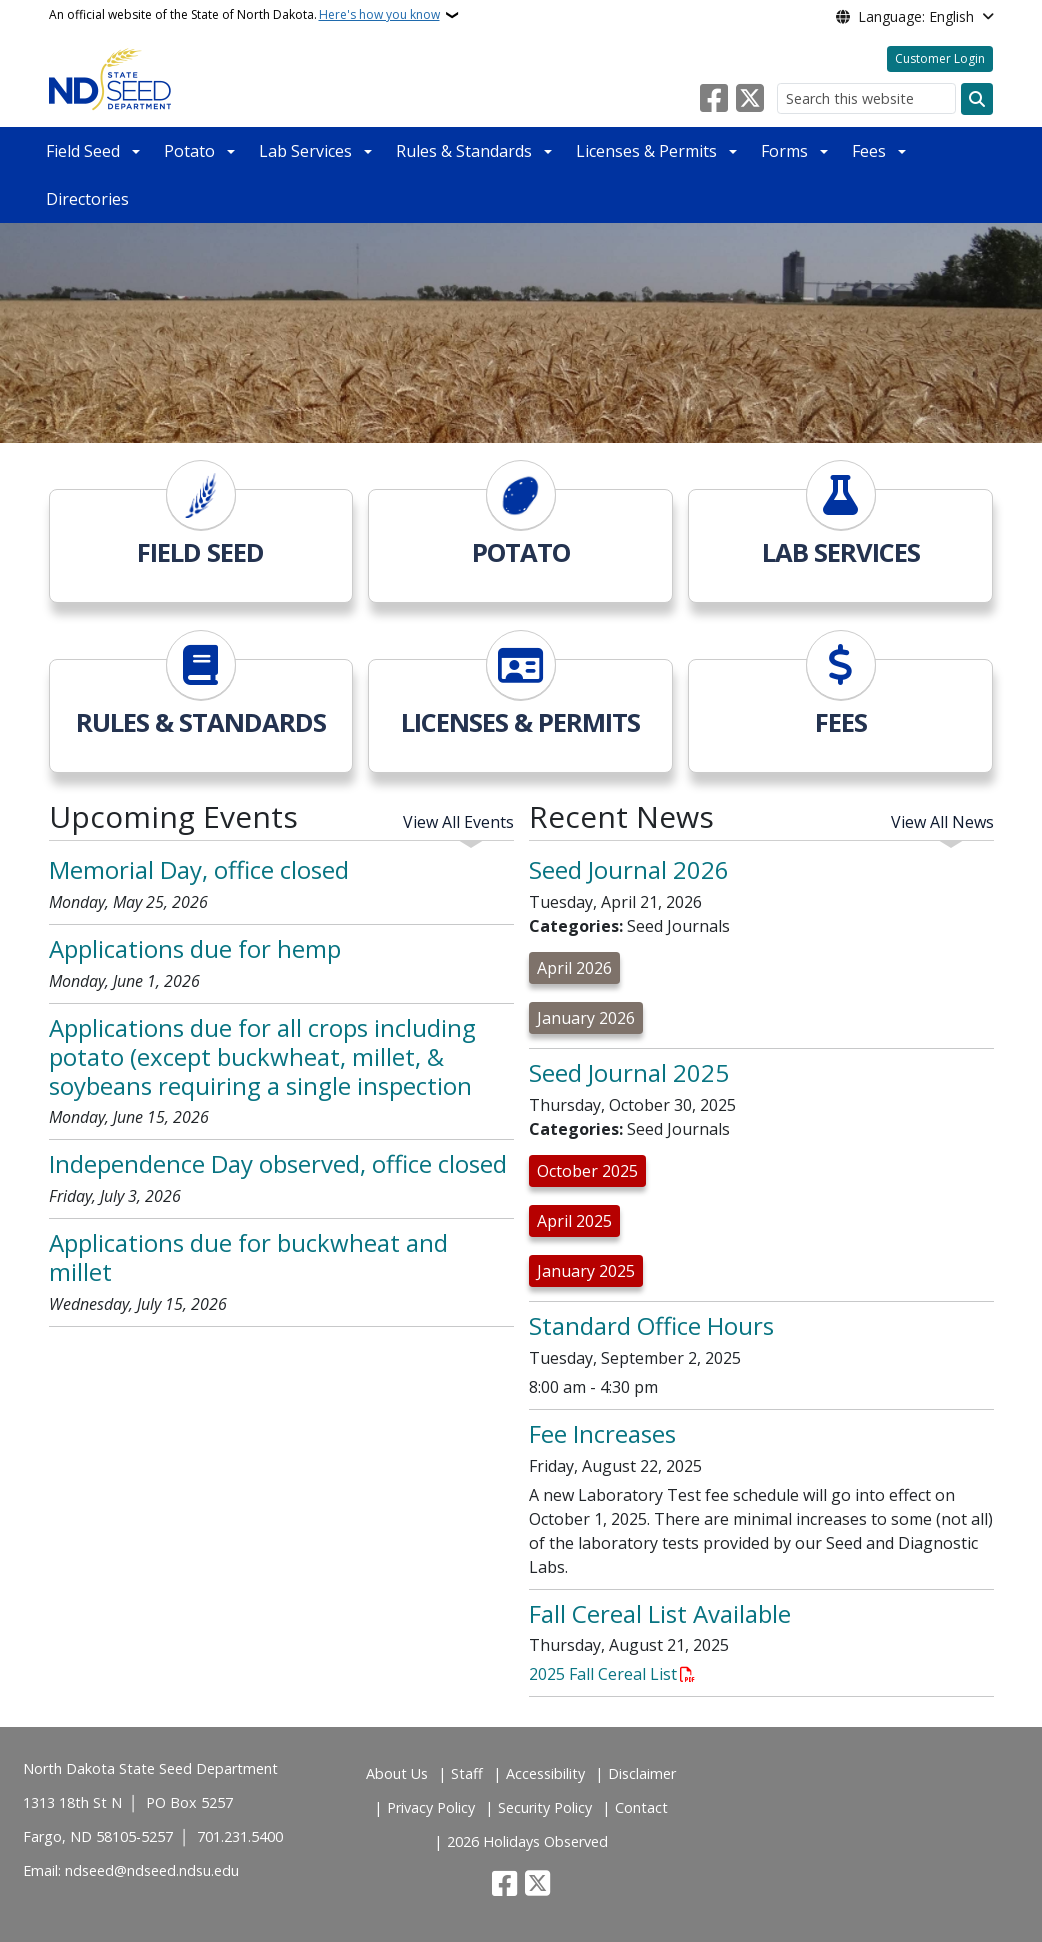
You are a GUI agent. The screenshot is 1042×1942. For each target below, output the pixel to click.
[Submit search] (977, 99)
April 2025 (574, 1221)
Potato (189, 151)
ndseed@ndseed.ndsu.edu (152, 1870)
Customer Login (940, 58)
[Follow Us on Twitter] (750, 99)
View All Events (458, 822)
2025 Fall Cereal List (603, 1674)
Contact (641, 1807)
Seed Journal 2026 (629, 869)
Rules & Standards (464, 151)
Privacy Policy (431, 1807)
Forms (784, 151)
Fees (869, 151)
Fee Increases (602, 1433)
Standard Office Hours (651, 1325)
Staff (467, 1773)
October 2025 (587, 1171)
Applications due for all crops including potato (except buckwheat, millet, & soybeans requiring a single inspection (262, 1056)
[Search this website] (866, 98)
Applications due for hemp (195, 948)
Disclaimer (642, 1773)
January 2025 (586, 1271)
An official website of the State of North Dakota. (244, 15)
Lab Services (305, 151)
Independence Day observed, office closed (278, 1163)
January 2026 (586, 1018)
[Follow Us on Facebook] (714, 99)
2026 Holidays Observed (527, 1841)
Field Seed (83, 151)
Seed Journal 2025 (629, 1072)
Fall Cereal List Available (660, 1613)
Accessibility (545, 1773)
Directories (87, 199)
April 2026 (574, 968)
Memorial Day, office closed (199, 869)
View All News (942, 822)
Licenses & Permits (646, 151)
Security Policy (545, 1807)
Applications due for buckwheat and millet (248, 1257)
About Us (397, 1773)
